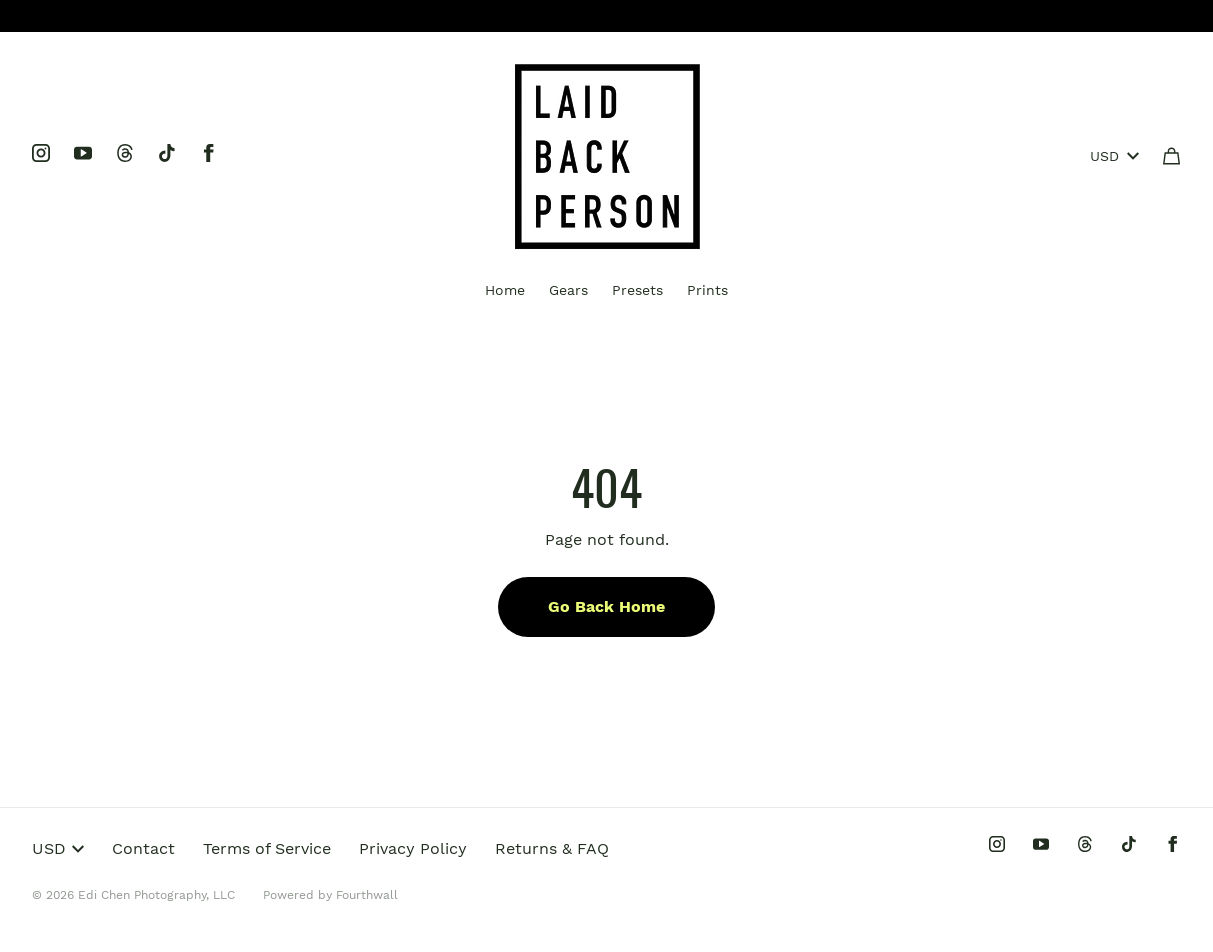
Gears (568, 290)
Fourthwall (367, 895)
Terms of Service (267, 848)
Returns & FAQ (552, 848)
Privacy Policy (413, 848)
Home (505, 290)
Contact (143, 848)
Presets (637, 290)
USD (1114, 156)
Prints (707, 290)
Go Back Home (606, 606)
